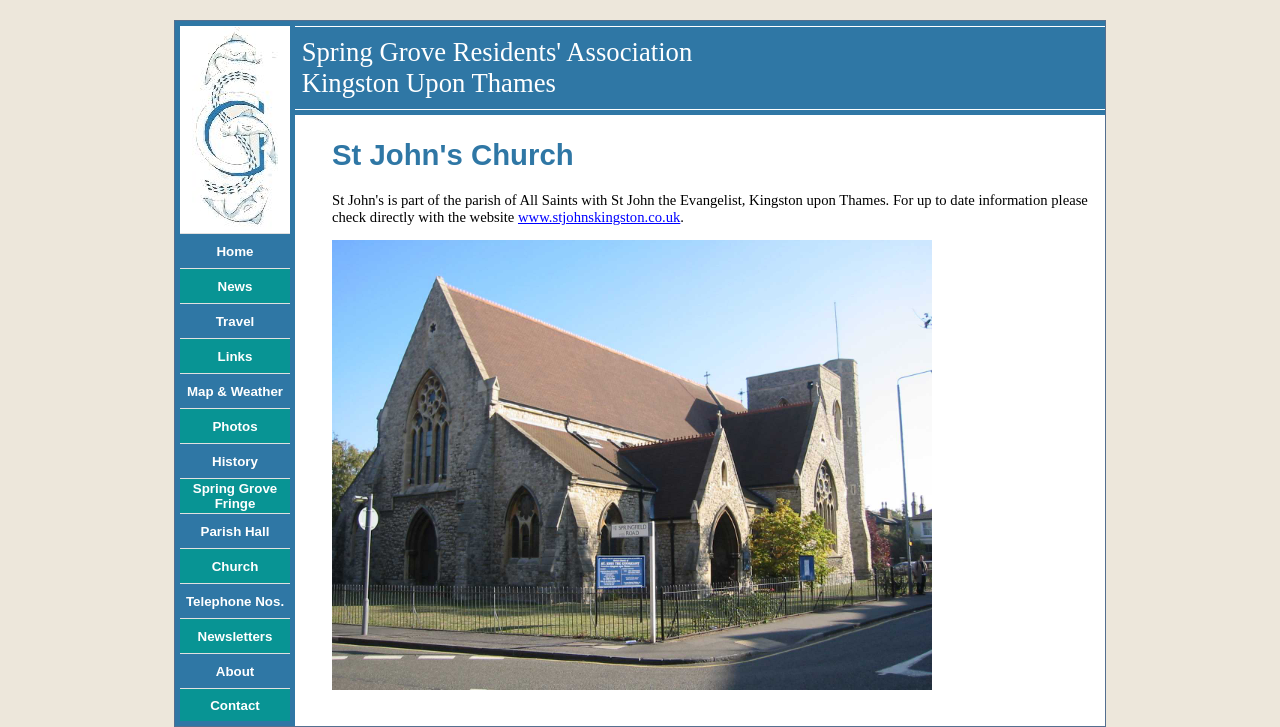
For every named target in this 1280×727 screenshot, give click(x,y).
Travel (235, 321)
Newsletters (235, 636)
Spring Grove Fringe (235, 496)
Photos (234, 426)
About (235, 671)
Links (235, 356)
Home (234, 251)
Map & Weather (235, 391)
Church (235, 566)
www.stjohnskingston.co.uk (599, 217)
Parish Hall (235, 531)
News (235, 286)
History (235, 461)
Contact (235, 705)
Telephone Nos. (235, 601)
